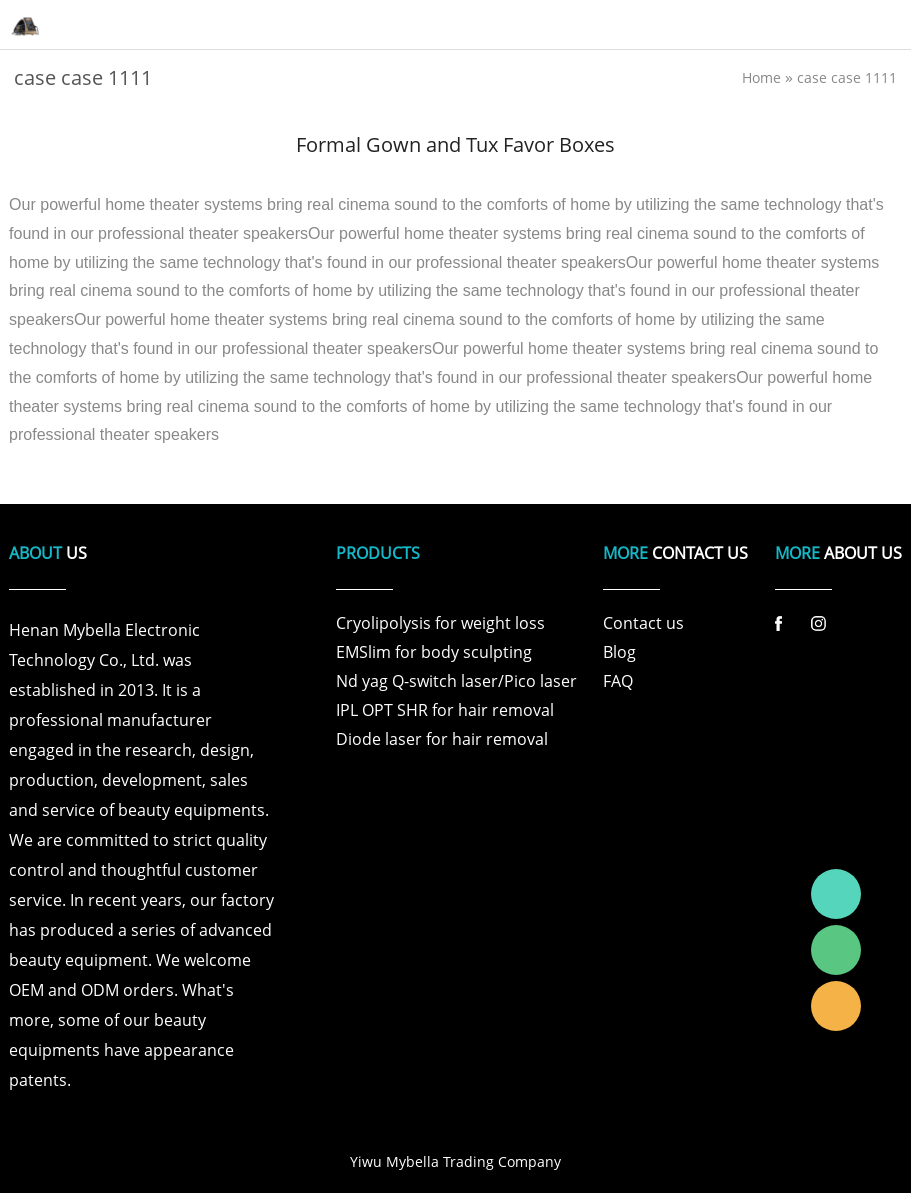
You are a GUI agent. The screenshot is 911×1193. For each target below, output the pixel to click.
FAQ (618, 681)
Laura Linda (836, 1006)
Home (761, 77)
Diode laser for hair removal (442, 739)
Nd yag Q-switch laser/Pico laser (456, 681)
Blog (619, 652)
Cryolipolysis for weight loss (440, 623)
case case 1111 (847, 77)
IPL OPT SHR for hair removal (445, 710)
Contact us (643, 623)
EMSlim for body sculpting (434, 652)
